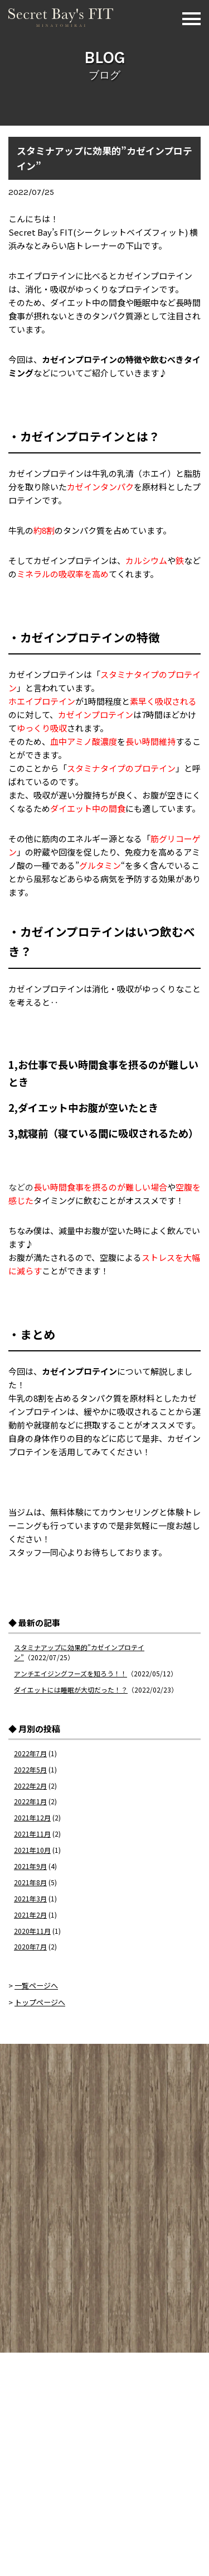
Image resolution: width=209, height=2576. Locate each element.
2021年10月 (32, 1850)
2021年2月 (30, 1914)
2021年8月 (30, 1882)
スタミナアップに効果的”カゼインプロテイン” (104, 158)
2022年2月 (30, 1785)
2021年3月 (30, 1898)
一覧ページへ (36, 1985)
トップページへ (39, 2002)
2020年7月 (30, 1946)
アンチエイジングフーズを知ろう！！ (70, 1673)
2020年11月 (32, 1930)
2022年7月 (30, 1753)
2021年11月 (32, 1833)
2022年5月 (30, 1769)
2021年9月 (30, 1866)
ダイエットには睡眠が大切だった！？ (71, 1689)
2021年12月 (32, 1817)
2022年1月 (30, 1801)
